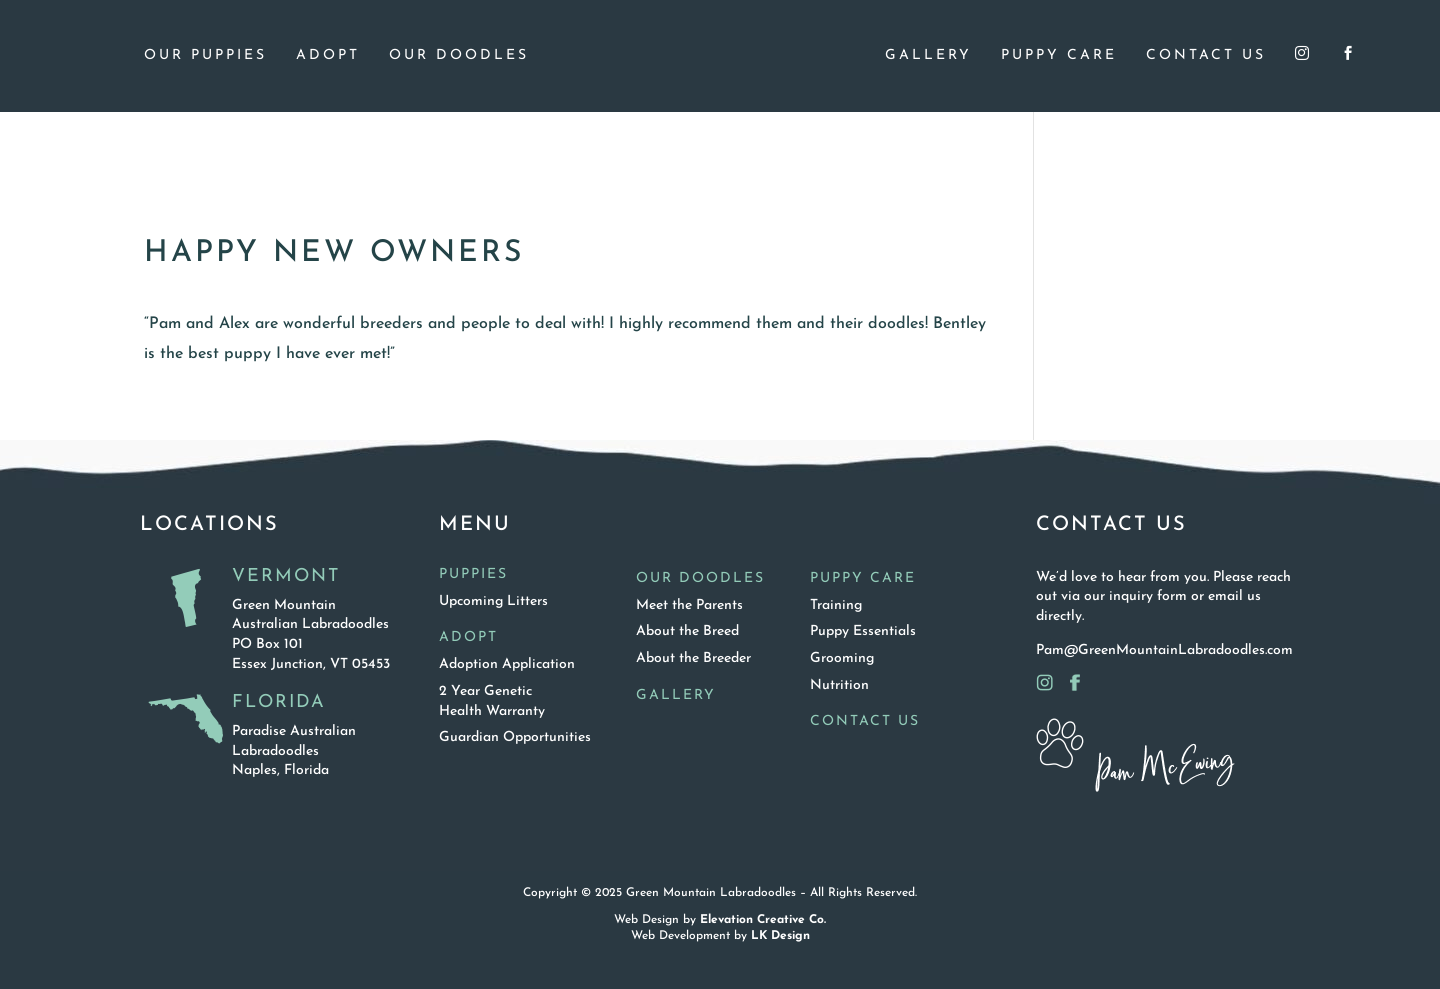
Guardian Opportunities (515, 737)
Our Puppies (205, 55)
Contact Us (1206, 55)
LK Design (780, 936)
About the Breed (687, 631)
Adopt (328, 55)
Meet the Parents (689, 605)
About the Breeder (693, 658)
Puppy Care (1059, 55)
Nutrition (839, 685)
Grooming (842, 658)
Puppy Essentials (863, 631)
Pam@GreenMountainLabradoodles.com (1164, 650)
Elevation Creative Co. (763, 920)
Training (836, 605)
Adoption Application (507, 664)
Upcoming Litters (493, 601)
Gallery (928, 55)
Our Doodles (459, 55)
